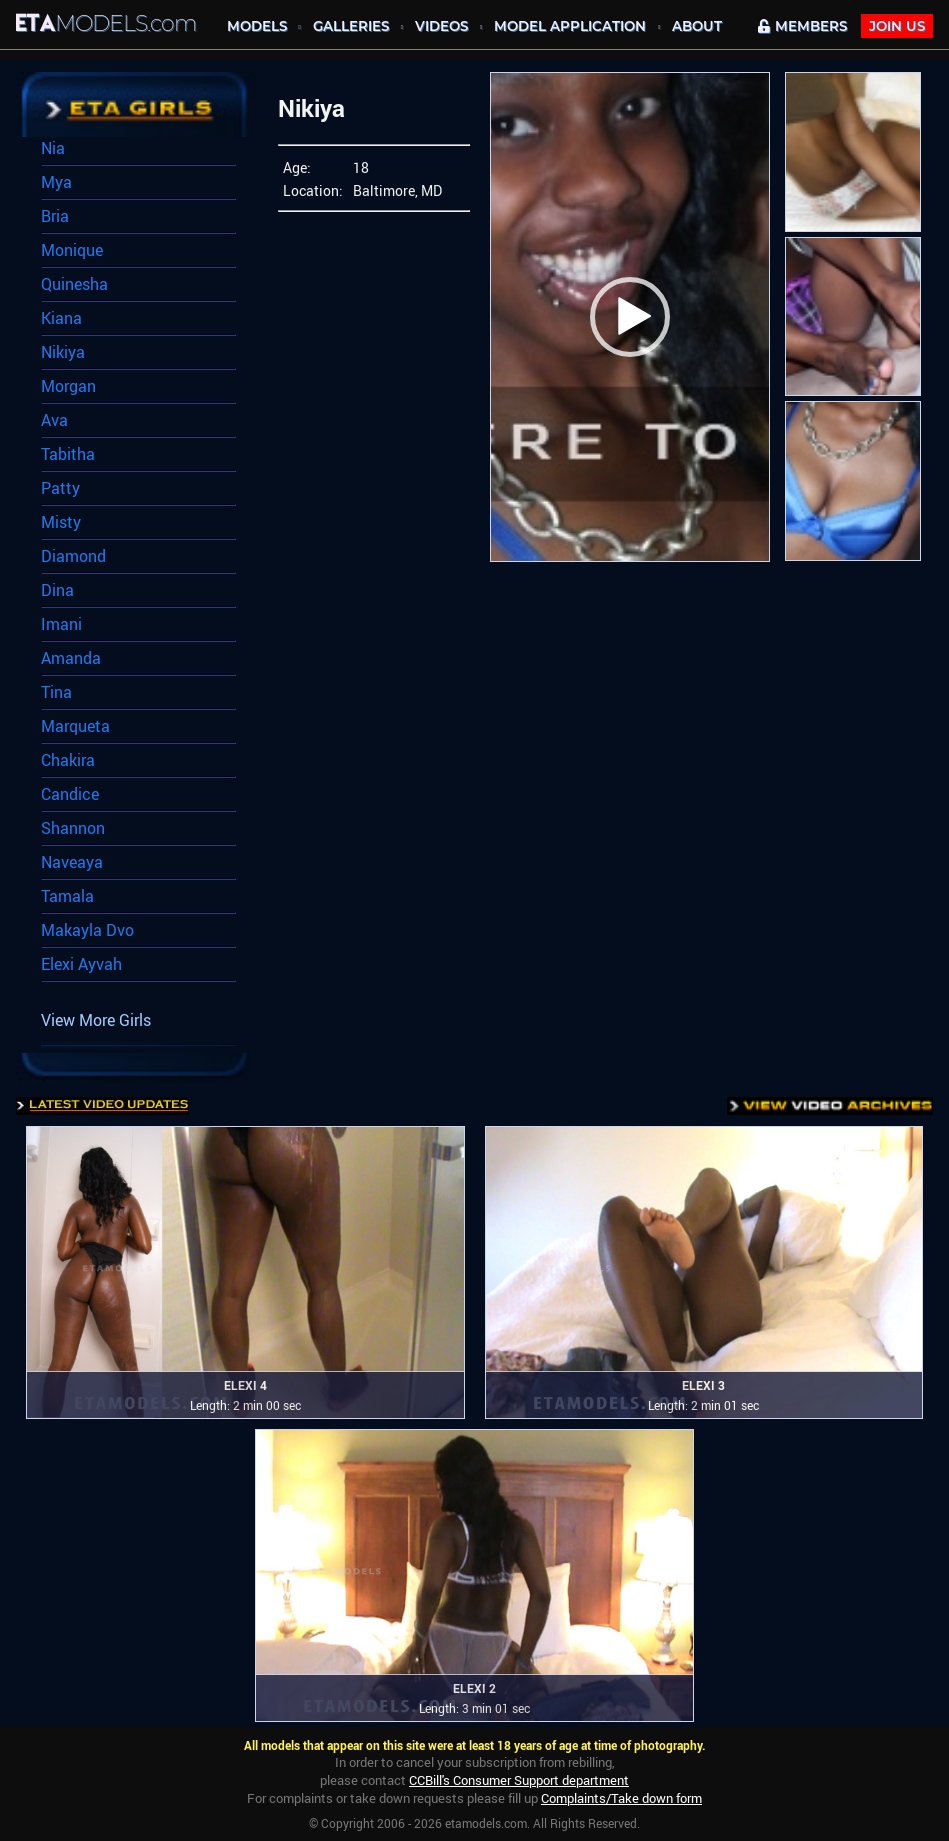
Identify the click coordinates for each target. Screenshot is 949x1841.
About (697, 26)
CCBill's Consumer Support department (519, 1780)
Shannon (73, 828)
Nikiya (63, 352)
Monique (72, 250)
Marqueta (75, 726)
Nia (53, 148)
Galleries (351, 26)
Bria (55, 216)
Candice (70, 794)
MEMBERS (802, 26)
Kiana (61, 318)
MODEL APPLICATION (570, 26)
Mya (56, 182)
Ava (54, 420)
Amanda (71, 658)
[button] (630, 317)
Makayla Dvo (87, 930)
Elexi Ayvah (81, 964)
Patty (60, 488)
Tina (56, 692)
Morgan (68, 386)
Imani (61, 624)
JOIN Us (897, 26)
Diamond (73, 556)
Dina (57, 590)
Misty (61, 522)
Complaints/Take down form (621, 1798)
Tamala (67, 896)
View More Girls (96, 1020)
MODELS (257, 26)
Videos (441, 26)
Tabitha (68, 454)
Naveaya (72, 862)
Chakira (68, 760)
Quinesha (74, 284)
